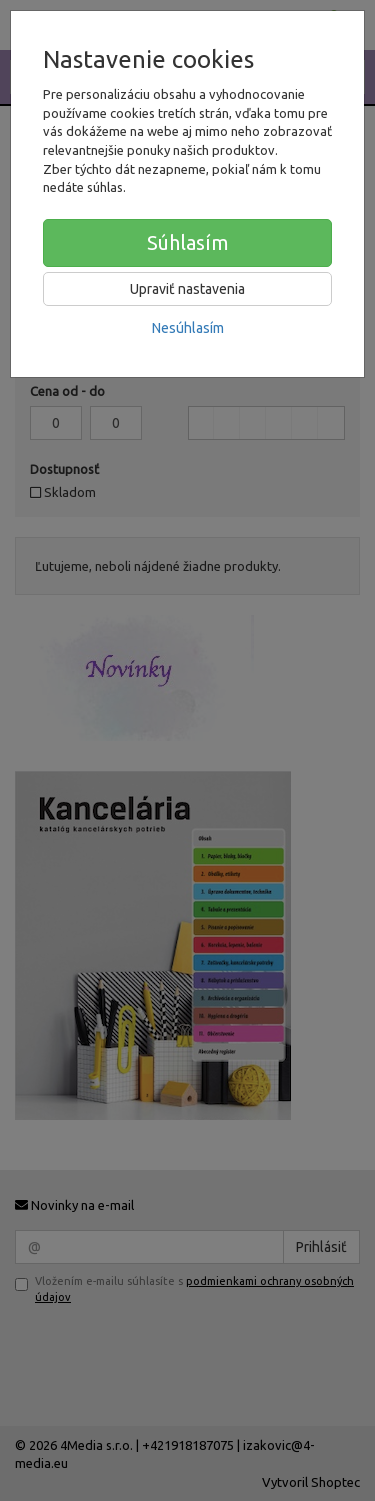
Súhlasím (188, 242)
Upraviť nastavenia (187, 289)
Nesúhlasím (188, 328)
